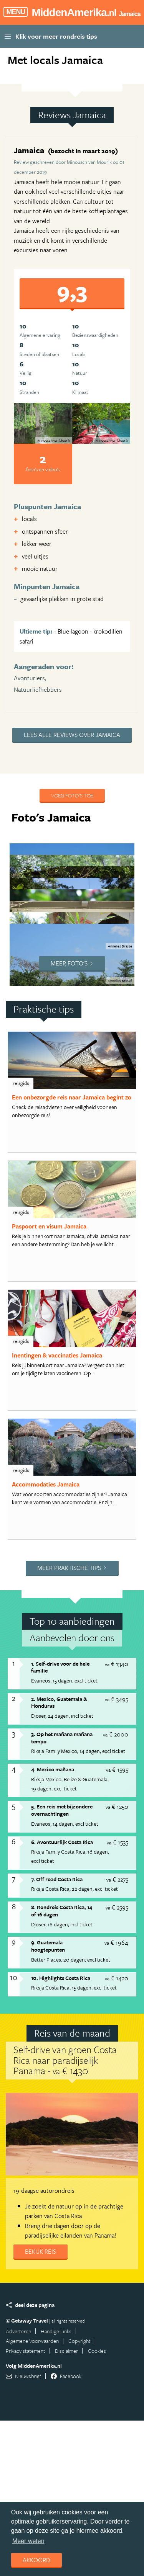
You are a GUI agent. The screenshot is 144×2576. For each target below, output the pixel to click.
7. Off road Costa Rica (57, 1879)
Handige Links (56, 2331)
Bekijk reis (40, 2251)
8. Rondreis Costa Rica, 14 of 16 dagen (61, 1910)
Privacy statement (25, 2351)
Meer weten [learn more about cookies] (28, 2541)
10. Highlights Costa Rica (60, 1978)
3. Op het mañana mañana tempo (62, 1737)
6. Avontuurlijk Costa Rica (62, 1842)
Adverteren (18, 2331)
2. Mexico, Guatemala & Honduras (59, 1702)
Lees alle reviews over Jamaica (72, 734)
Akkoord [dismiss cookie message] (36, 2560)
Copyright (79, 2341)
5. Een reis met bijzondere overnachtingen (62, 1810)
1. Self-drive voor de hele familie (60, 1667)
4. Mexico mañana (52, 1769)
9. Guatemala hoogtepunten (48, 1946)
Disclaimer (66, 2351)
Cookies (97, 2351)
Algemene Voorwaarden (32, 2341)
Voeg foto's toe (72, 795)
